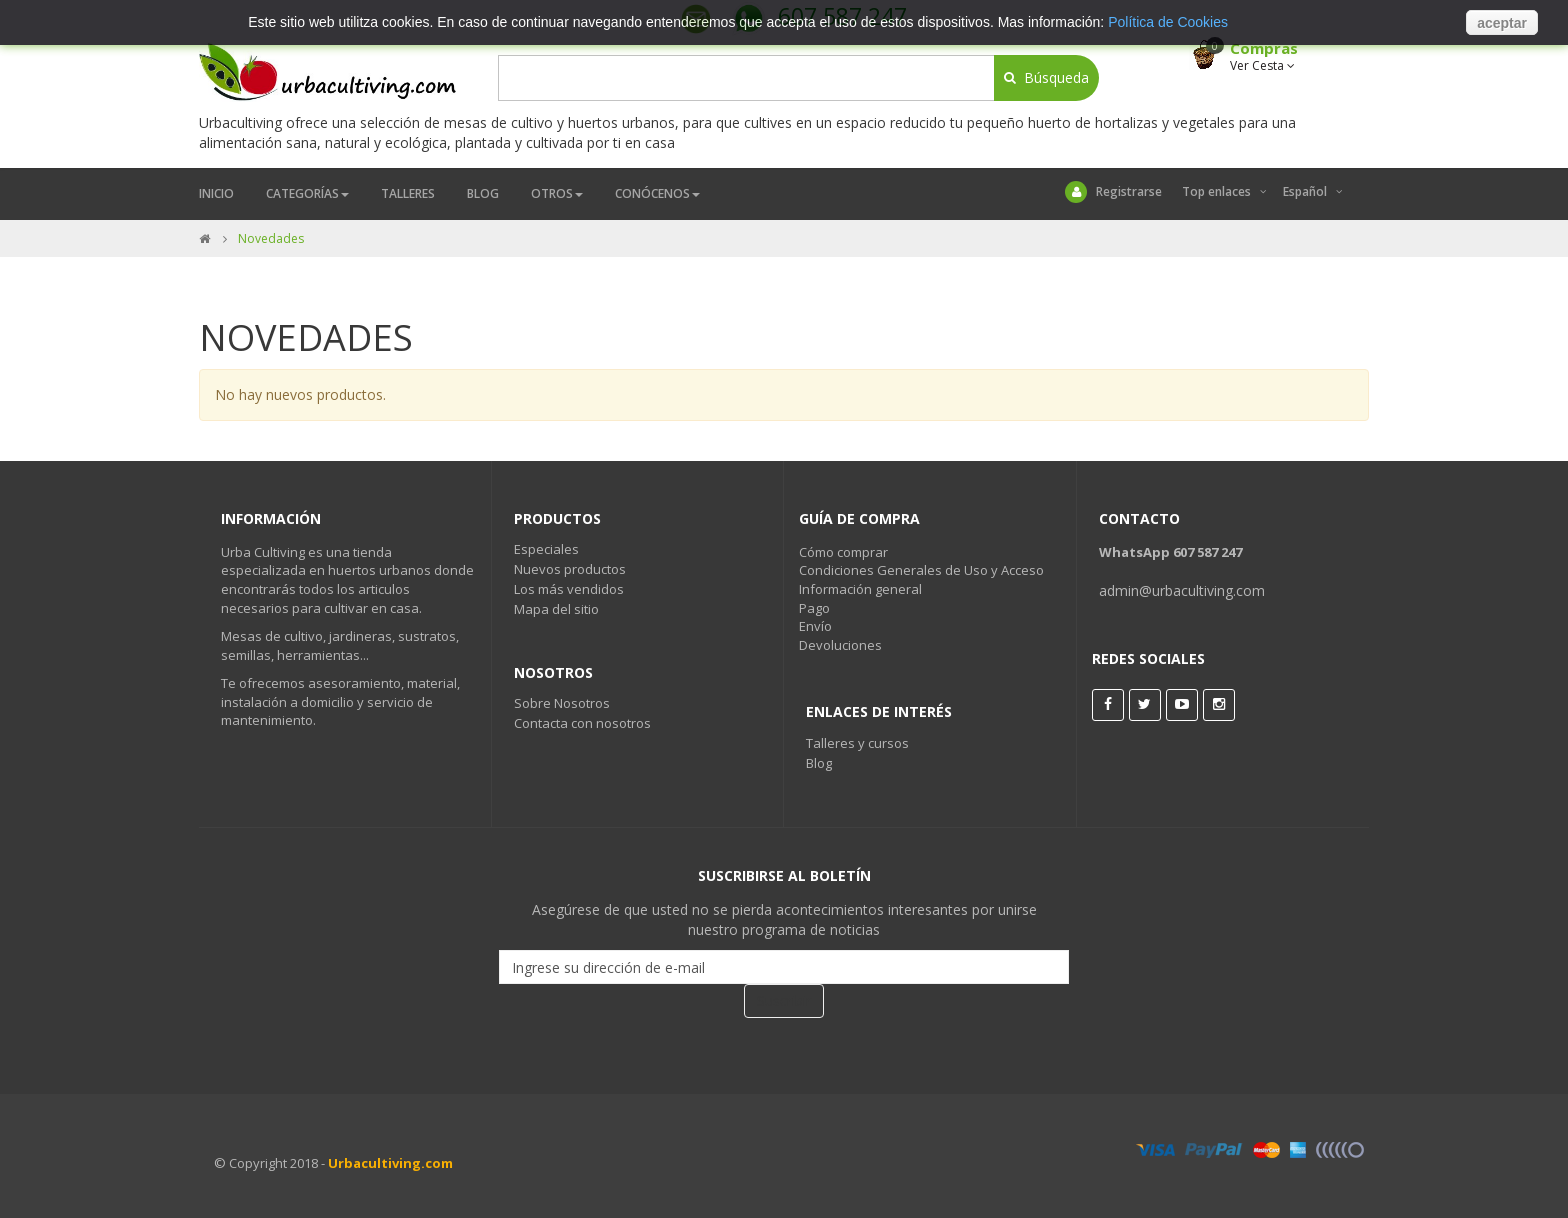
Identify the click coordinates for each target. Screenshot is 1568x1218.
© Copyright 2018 (266, 1163)
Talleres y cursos (857, 743)
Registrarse (1113, 192)
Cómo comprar (843, 552)
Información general (860, 589)
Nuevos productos (570, 569)
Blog (819, 763)
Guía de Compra (859, 518)
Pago (814, 608)
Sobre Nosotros (562, 703)
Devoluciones (840, 645)
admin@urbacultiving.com (1182, 590)
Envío (815, 626)
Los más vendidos (569, 589)
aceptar (1502, 23)
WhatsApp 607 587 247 (1170, 552)
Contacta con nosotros (582, 723)
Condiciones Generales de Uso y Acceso (921, 570)
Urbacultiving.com (390, 1163)
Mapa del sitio (556, 609)
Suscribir (784, 1000)
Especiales (546, 549)
